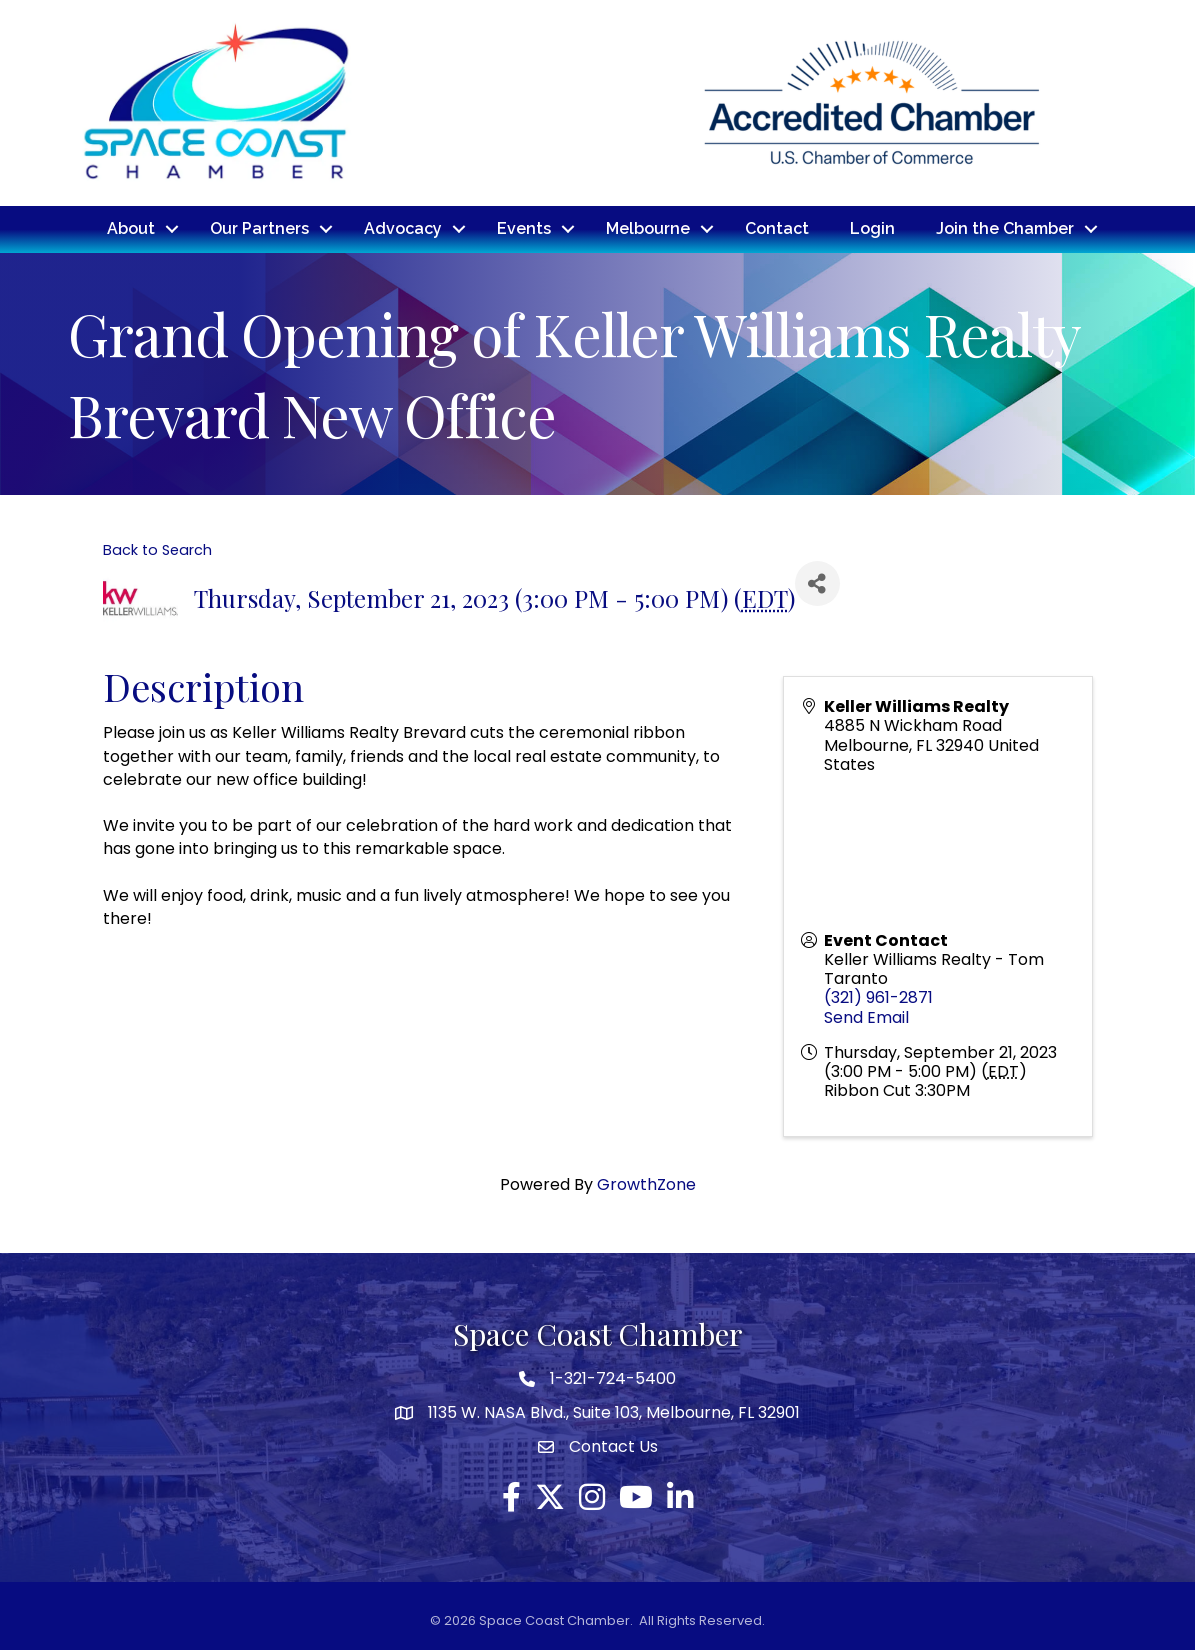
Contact (777, 228)
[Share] (817, 582)
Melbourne (648, 228)
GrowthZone (646, 1184)
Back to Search (157, 549)
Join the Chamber (1005, 228)
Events (524, 228)
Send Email (866, 1016)
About (131, 228)
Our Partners (259, 228)
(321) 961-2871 (878, 997)
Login (872, 228)
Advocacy (403, 228)
